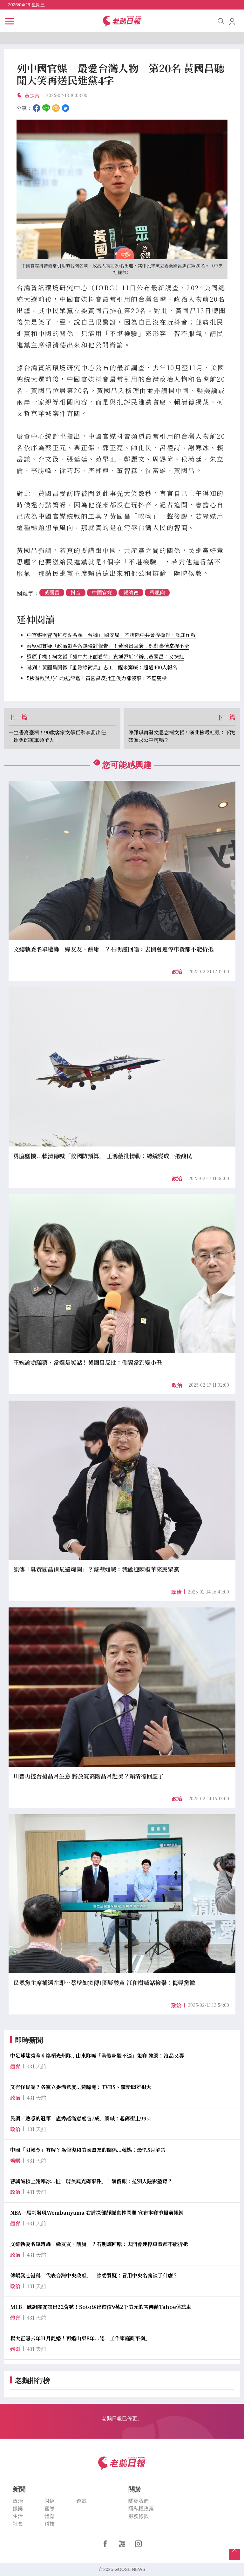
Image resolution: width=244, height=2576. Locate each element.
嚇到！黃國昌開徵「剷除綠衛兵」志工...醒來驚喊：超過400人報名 (102, 667)
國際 (49, 2508)
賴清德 (131, 592)
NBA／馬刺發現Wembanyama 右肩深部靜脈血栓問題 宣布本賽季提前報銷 (97, 2212)
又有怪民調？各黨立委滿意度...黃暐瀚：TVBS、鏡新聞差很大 (80, 2087)
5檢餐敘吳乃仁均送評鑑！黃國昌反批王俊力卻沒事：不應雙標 (97, 678)
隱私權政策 (141, 2508)
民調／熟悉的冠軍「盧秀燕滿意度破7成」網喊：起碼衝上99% (81, 2118)
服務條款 (138, 2516)
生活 (18, 2516)
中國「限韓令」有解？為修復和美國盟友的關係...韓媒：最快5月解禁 (88, 2149)
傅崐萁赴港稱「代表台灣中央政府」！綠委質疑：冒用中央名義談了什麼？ (94, 2275)
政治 (177, 972)
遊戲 (81, 2501)
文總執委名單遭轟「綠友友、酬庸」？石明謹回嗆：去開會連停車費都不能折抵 (99, 2244)
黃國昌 (51, 592)
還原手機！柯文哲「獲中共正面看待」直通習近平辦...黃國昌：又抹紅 (105, 656)
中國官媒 (102, 592)
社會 (18, 2524)
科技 (49, 2524)
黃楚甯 (32, 95)
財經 (49, 2501)
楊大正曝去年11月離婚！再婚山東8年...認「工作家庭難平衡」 (80, 2338)
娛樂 (18, 2508)
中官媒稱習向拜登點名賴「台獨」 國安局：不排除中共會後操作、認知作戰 (111, 635)
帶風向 (157, 592)
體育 (49, 2516)
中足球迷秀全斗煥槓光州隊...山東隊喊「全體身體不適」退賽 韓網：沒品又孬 (97, 2055)
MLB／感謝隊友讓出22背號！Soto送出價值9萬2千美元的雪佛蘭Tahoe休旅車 (100, 2306)
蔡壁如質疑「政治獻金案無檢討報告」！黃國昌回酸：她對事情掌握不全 (108, 645)
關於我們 (138, 2501)
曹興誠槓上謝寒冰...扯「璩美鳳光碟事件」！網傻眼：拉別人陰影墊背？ (91, 2181)
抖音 (76, 592)
